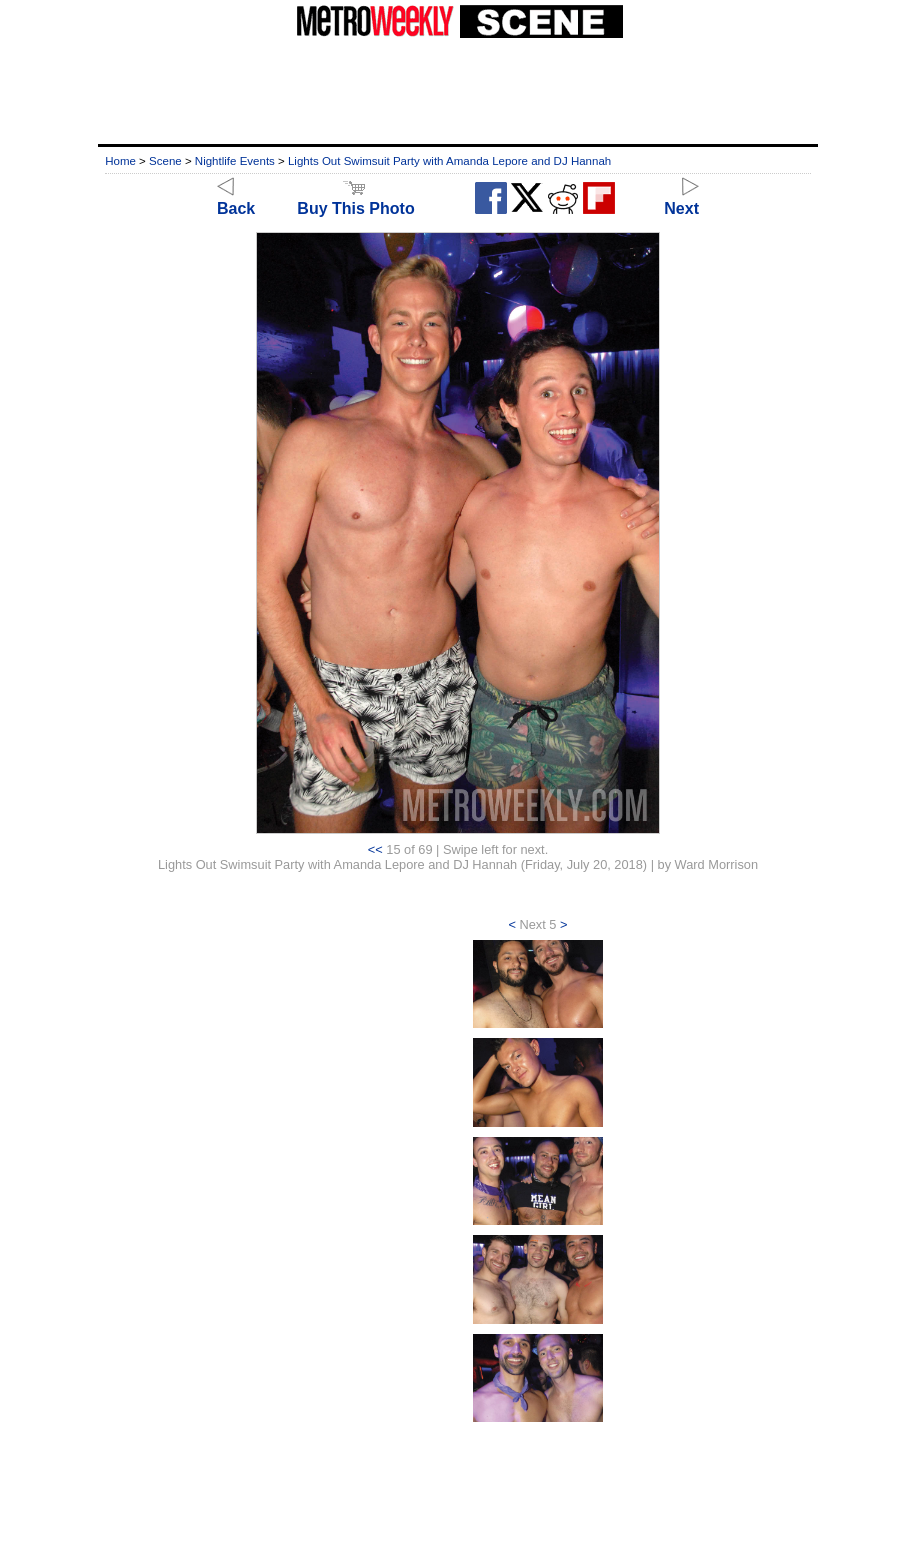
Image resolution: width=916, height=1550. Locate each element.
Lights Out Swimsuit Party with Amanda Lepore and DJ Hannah (449, 161)
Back (236, 199)
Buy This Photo (355, 199)
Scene (165, 161)
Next (681, 199)
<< (375, 849)
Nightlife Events (235, 161)
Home (120, 161)
